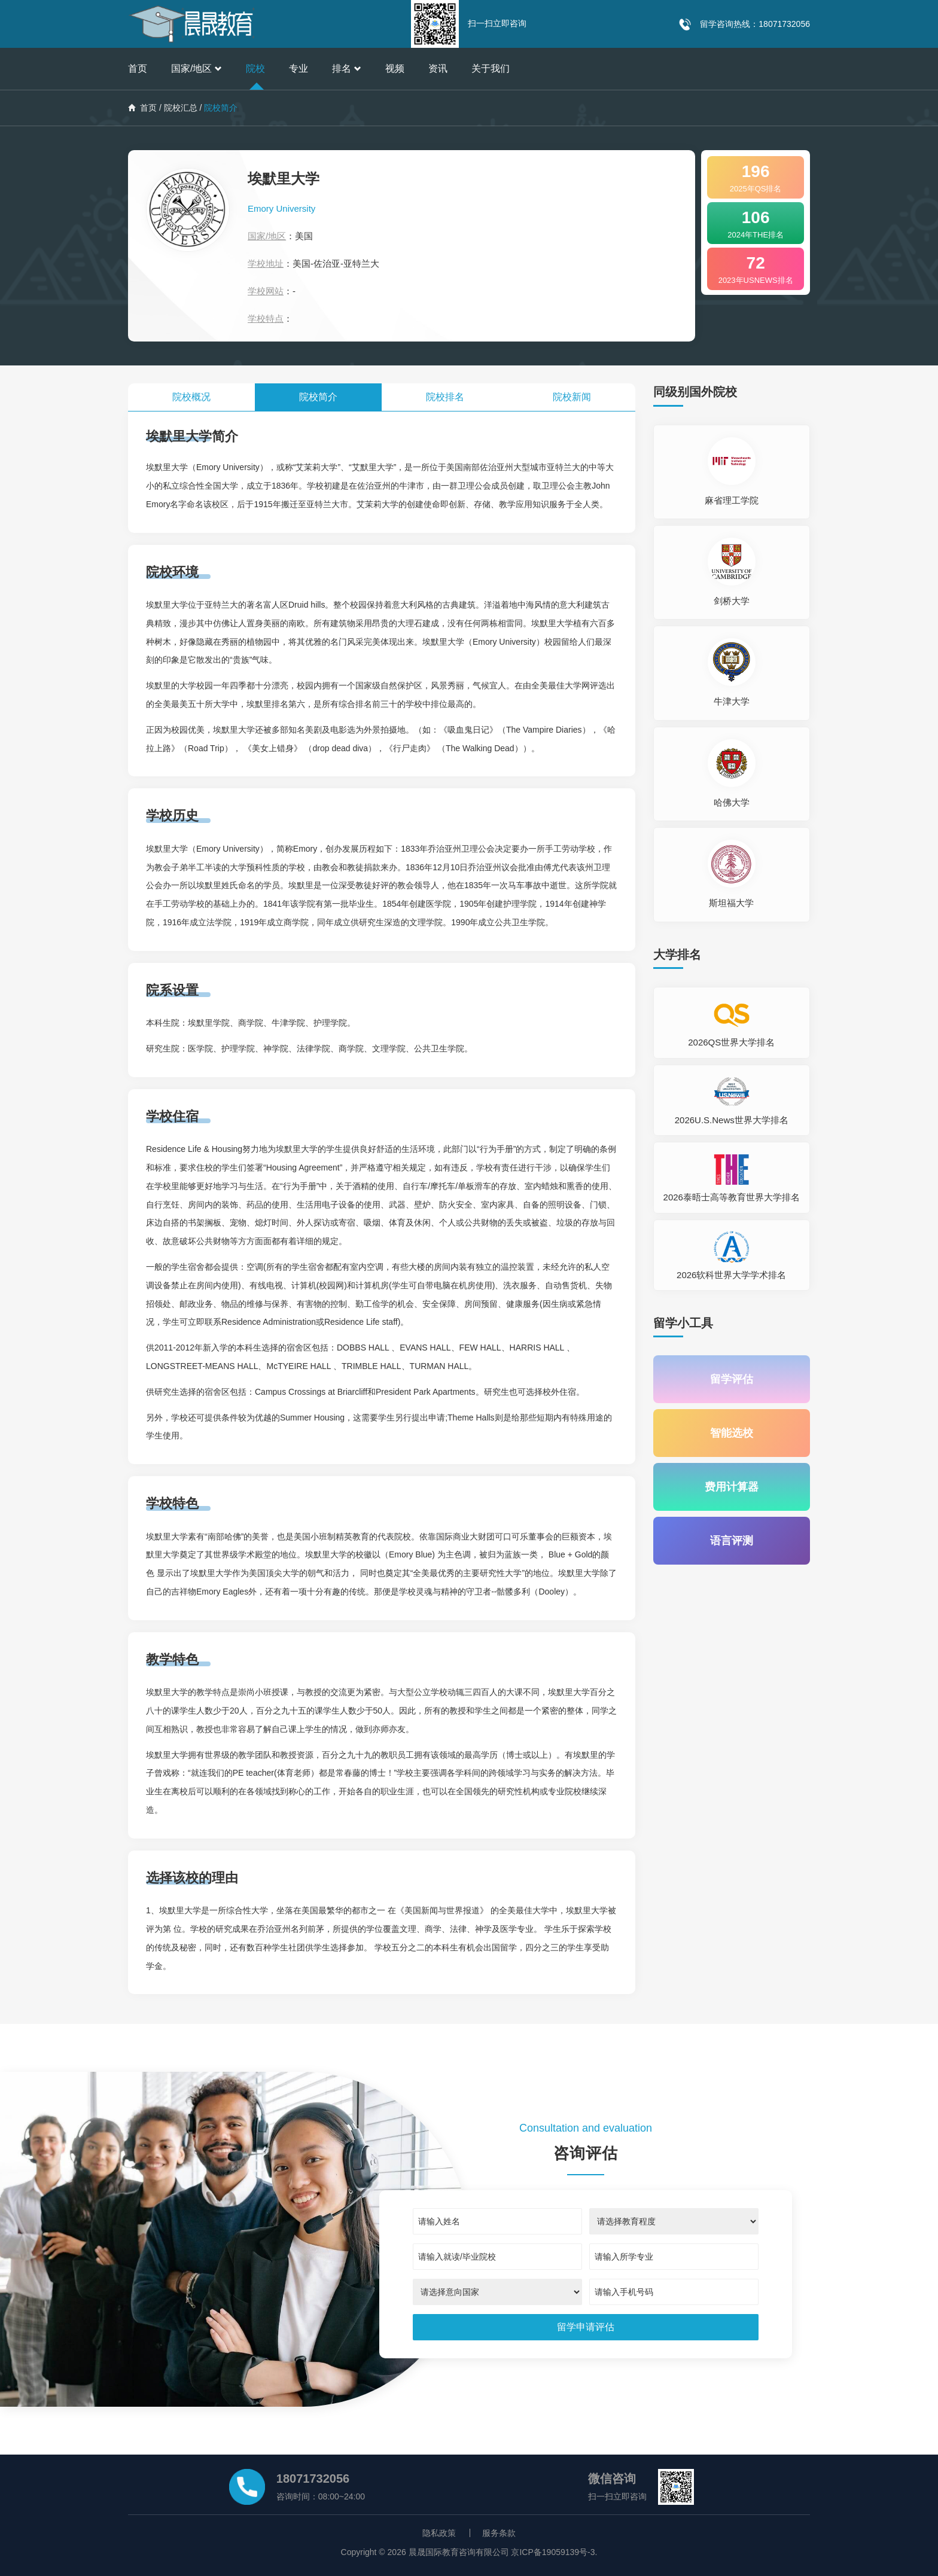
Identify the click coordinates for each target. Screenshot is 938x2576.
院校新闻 (572, 397)
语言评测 (731, 1541)
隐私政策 (439, 2533)
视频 (394, 68)
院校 (255, 68)
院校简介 (318, 397)
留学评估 (731, 1379)
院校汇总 (180, 107)
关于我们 (490, 68)
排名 (346, 68)
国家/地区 (196, 68)
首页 (137, 68)
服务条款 (499, 2533)
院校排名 (445, 397)
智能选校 (731, 1433)
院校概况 (191, 397)
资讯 (437, 68)
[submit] (586, 2327)
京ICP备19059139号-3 (553, 2552)
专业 (298, 68)
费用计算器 (732, 1487)
